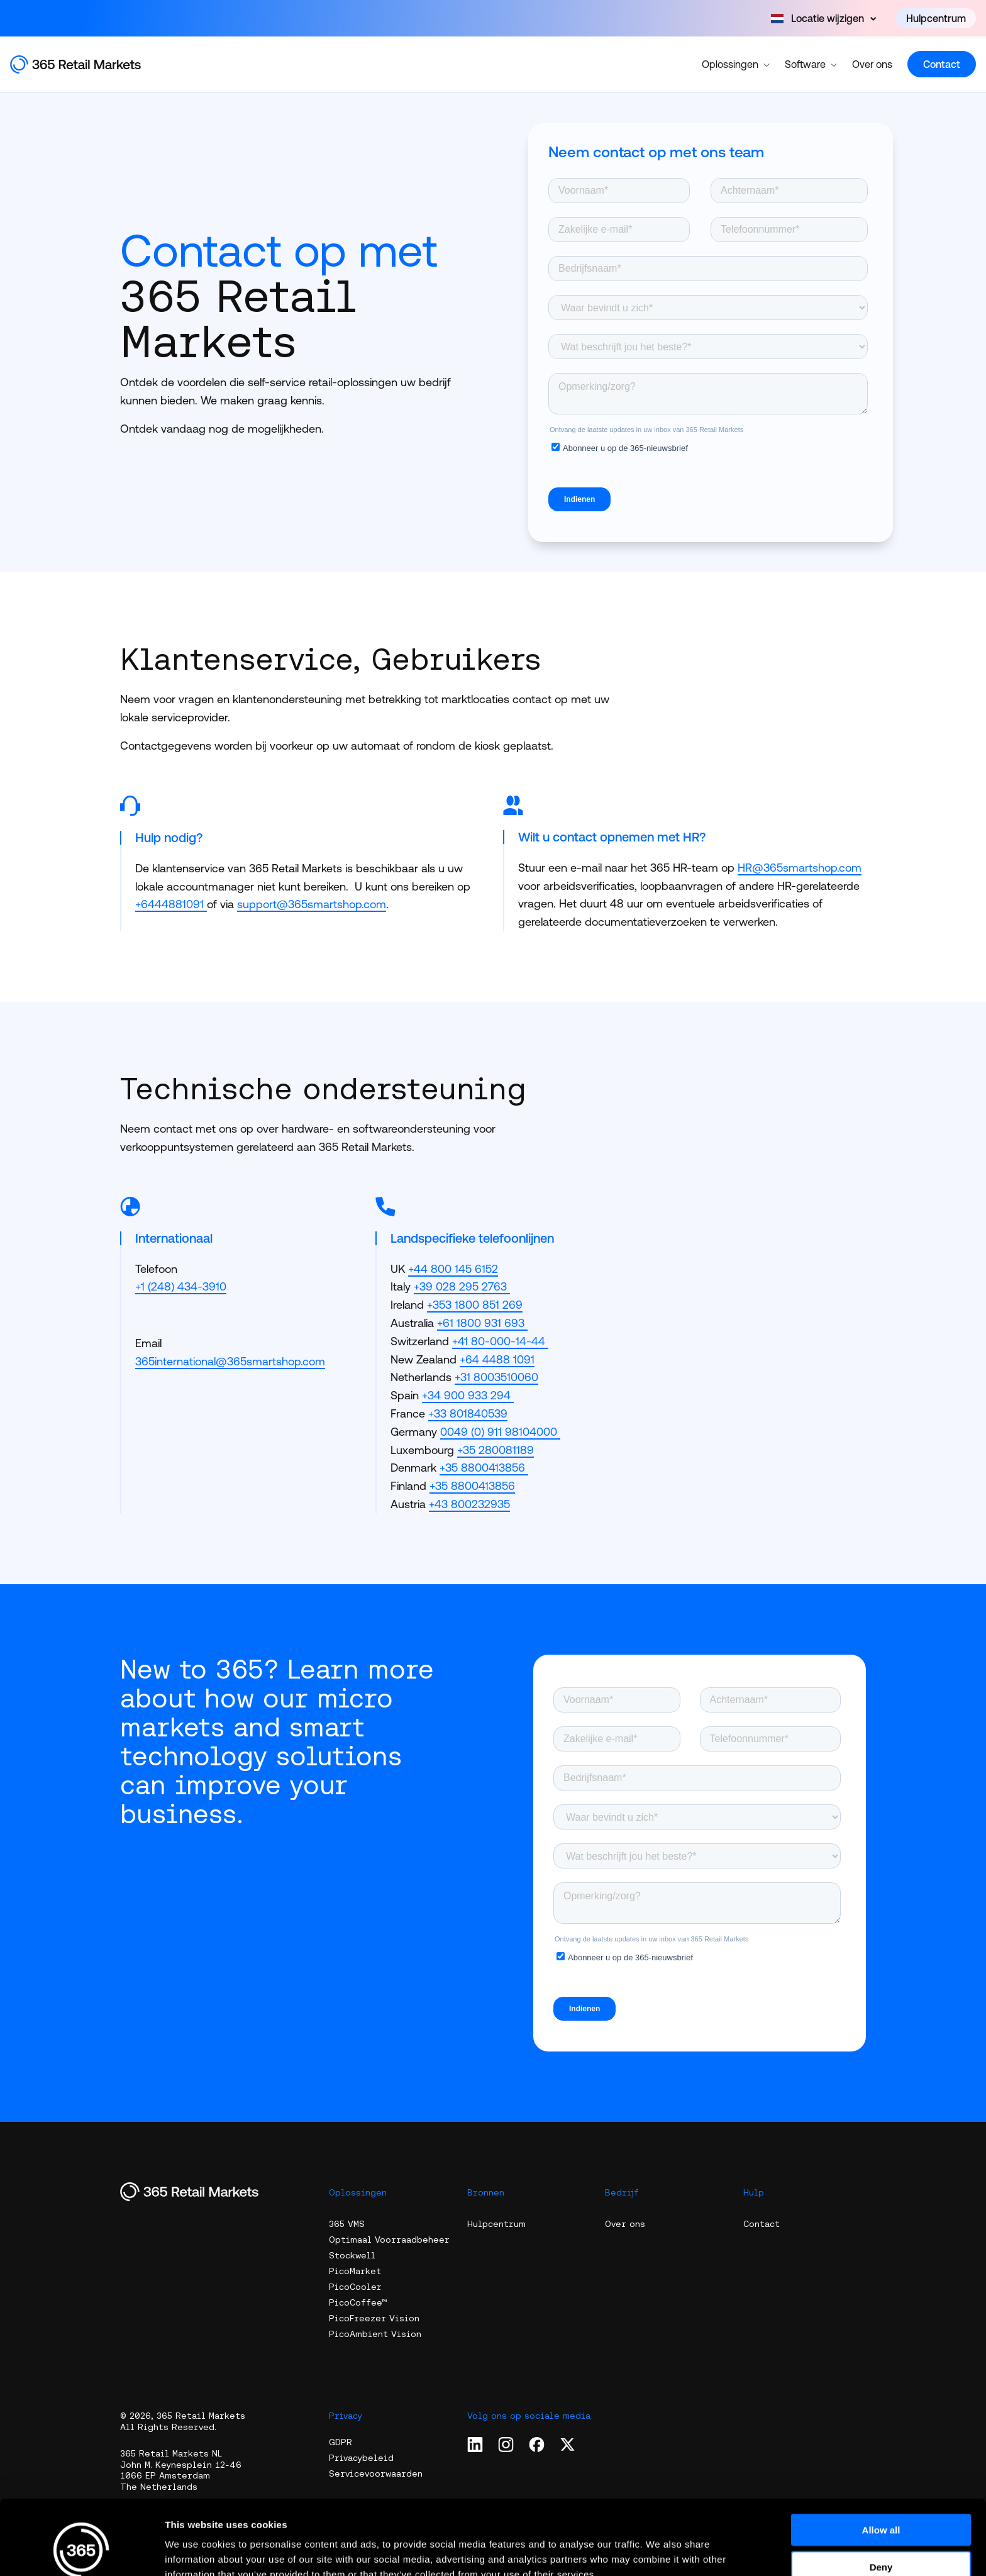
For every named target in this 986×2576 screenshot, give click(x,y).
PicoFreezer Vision (374, 2318)
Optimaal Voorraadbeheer (389, 2240)
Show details (660, 2551)
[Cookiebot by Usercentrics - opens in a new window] (81, 2551)
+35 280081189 (495, 1450)
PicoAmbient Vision (375, 2334)
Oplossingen (736, 63)
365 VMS (347, 2224)
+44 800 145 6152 (453, 1268)
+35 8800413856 (484, 1467)
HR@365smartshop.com (799, 867)
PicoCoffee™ (358, 2302)
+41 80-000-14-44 (500, 1341)
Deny (881, 2502)
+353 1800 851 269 (475, 1304)
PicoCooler (355, 2287)
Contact (941, 64)
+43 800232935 (469, 1504)
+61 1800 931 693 (482, 1323)
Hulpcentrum (936, 18)
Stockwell (352, 2255)
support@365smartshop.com (311, 904)
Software (811, 63)
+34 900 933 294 (468, 1395)
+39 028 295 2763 (462, 1286)
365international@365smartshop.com (230, 1361)
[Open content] (823, 18)
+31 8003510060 (496, 1377)
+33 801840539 (467, 1413)
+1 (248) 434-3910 (180, 1286)
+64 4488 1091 (497, 1359)
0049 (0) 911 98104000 (500, 1431)
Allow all (881, 2465)
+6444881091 (169, 904)
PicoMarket (355, 2271)
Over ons (872, 64)
